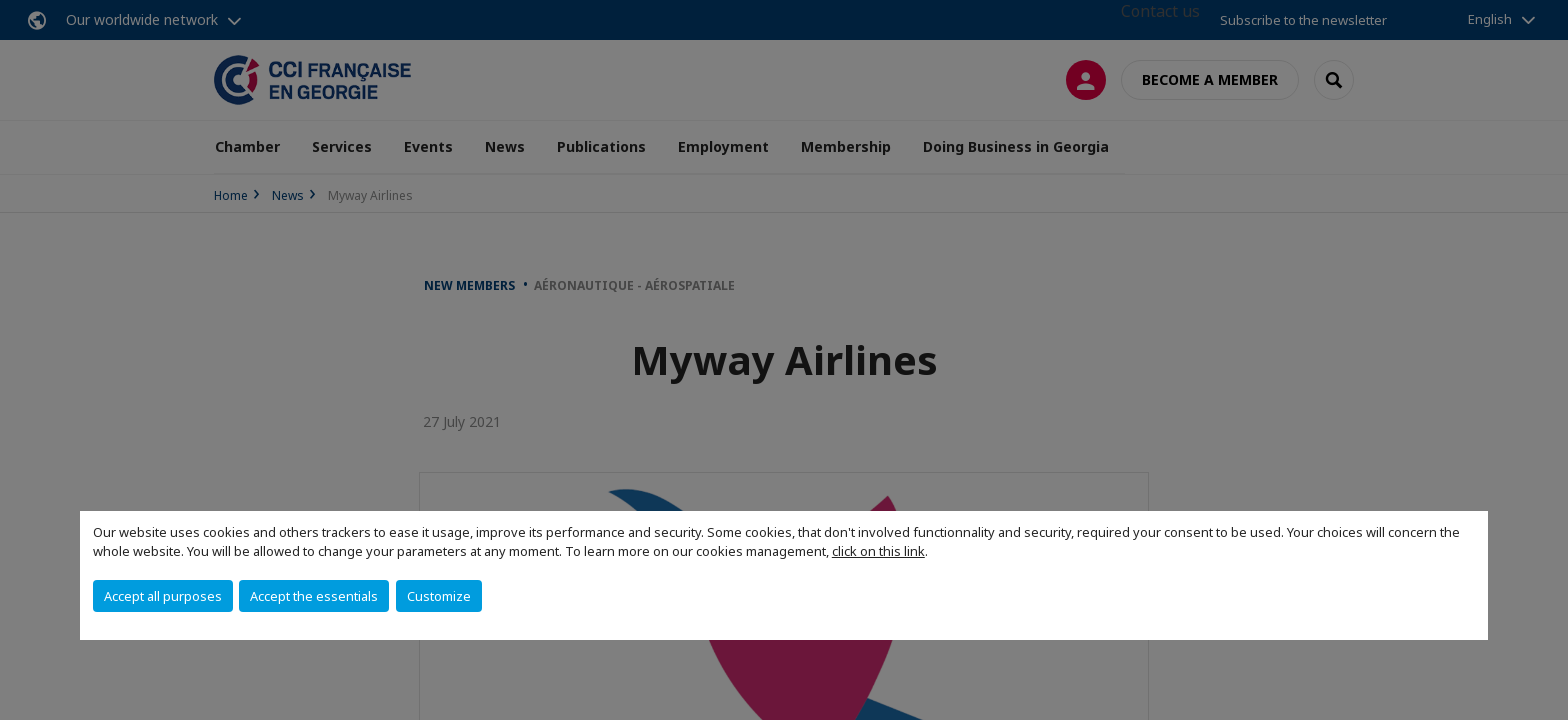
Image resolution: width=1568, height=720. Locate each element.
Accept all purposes (163, 596)
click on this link (878, 551)
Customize (439, 596)
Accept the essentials (314, 596)
